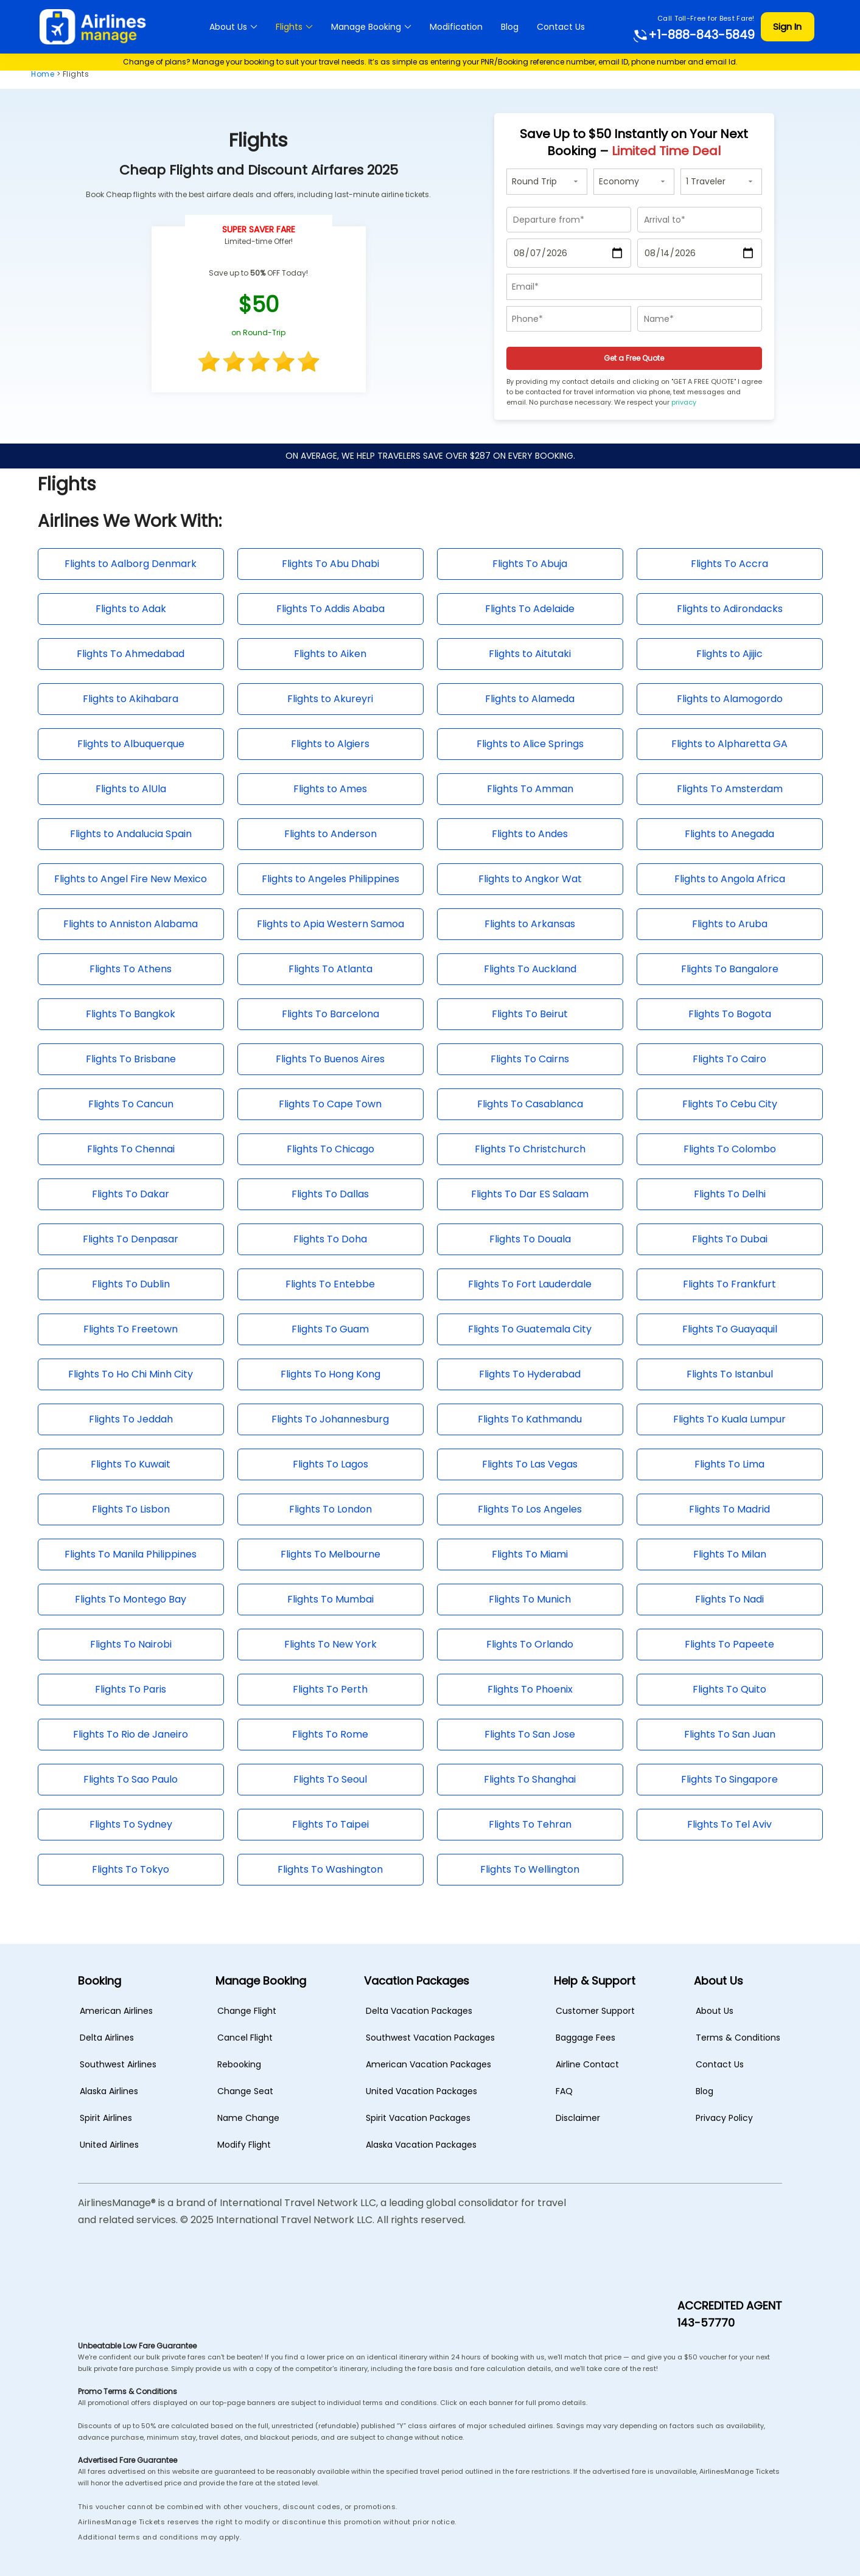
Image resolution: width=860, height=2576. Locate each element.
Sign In (787, 26)
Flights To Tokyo (130, 1869)
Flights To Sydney (130, 1824)
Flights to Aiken (330, 654)
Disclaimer (578, 2118)
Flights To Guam (330, 1329)
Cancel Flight (245, 2037)
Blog (510, 27)
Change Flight (246, 2011)
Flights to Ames (330, 789)
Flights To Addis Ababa (330, 609)
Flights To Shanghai (530, 1779)
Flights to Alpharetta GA (729, 744)
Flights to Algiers (330, 744)
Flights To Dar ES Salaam (530, 1194)
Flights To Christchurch (530, 1149)
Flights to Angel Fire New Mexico (130, 879)
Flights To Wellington (529, 1869)
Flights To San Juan (729, 1734)
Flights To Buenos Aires (330, 1059)
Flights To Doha (330, 1239)
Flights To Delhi (730, 1194)
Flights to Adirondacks (730, 609)
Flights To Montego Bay (130, 1599)
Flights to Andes (530, 834)
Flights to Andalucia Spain (131, 834)
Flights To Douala (530, 1239)
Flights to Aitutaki (530, 654)
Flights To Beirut (530, 1014)
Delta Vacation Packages (419, 2011)
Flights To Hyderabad (530, 1374)
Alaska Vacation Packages (421, 2145)
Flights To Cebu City (729, 1104)
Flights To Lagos (330, 1464)
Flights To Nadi (729, 1599)
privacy (683, 402)
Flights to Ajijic (729, 654)
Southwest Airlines (118, 2064)
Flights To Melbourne (330, 1554)
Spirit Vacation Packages (418, 2118)
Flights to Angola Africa (729, 879)
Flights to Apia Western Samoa (330, 924)
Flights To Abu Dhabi (330, 564)
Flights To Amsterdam (730, 789)
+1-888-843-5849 (693, 35)
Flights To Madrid (729, 1509)
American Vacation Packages (428, 2064)
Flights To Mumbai (330, 1599)
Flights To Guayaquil (729, 1329)
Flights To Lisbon (131, 1509)
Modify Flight (244, 2145)
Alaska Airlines (109, 2091)
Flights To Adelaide (530, 609)
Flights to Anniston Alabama (130, 924)
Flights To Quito (729, 1689)
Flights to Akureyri (330, 699)
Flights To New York (330, 1644)
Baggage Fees (585, 2037)
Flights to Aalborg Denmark (131, 564)
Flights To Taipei (330, 1824)
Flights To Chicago (330, 1149)
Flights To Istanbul (730, 1374)
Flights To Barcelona (330, 1014)
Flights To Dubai (729, 1239)
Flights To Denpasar (130, 1239)
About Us (228, 27)
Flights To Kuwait (130, 1464)
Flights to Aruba (729, 924)
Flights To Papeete (729, 1644)
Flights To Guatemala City (530, 1329)
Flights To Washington (330, 1869)
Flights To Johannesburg (330, 1419)
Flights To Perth (330, 1689)
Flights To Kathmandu (530, 1419)
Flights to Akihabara (130, 699)
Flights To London (330, 1509)
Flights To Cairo (729, 1059)
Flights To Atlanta (330, 969)
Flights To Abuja (529, 564)
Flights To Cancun (130, 1104)
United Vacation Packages (421, 2091)
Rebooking (239, 2064)
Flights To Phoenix (530, 1689)
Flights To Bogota (729, 1014)
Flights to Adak (131, 609)
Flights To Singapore (729, 1779)
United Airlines (109, 2145)
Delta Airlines (107, 2037)
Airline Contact (587, 2064)
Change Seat (245, 2091)
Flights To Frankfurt (729, 1284)
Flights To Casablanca (530, 1104)
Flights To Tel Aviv (729, 1824)
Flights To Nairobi (131, 1644)
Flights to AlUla (131, 789)
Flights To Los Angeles (530, 1509)
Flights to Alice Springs (530, 744)
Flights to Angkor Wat (530, 879)
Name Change (248, 2118)
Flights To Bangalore (729, 969)
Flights (289, 27)
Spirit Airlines (106, 2118)
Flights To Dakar (130, 1194)
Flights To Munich (530, 1599)
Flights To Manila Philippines (131, 1554)
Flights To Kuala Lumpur (729, 1419)
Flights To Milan (729, 1554)
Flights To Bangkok (130, 1014)
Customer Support (595, 2011)
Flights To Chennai (131, 1149)
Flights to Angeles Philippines (330, 879)
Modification (456, 27)
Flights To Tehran (530, 1824)
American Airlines (116, 2011)
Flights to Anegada (729, 834)
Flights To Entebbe (330, 1284)
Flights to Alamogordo (730, 699)
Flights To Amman (530, 789)
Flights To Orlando (529, 1644)
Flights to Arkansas (529, 924)
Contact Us (561, 27)
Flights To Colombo (729, 1149)
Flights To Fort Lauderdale (530, 1284)
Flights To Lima (729, 1464)
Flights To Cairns (530, 1059)
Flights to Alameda (530, 699)
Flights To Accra (729, 564)
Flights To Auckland (530, 969)
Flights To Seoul (330, 1779)
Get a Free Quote (634, 358)
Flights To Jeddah (131, 1419)
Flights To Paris (130, 1689)
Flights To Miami (530, 1554)
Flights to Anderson (330, 834)
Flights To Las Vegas (530, 1464)
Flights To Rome (330, 1734)
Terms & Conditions (738, 2037)
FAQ (564, 2091)
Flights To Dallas (330, 1194)
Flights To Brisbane (131, 1059)
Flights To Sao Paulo (130, 1779)
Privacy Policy (724, 2118)
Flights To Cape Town (330, 1104)
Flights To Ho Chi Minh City (130, 1374)
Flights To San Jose (529, 1734)
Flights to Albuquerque (130, 744)
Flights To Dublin (131, 1284)
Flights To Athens (130, 969)
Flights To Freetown (130, 1329)
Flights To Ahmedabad (130, 654)
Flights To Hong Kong (330, 1374)
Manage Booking (366, 27)
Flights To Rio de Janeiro (130, 1734)
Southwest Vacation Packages (430, 2037)
